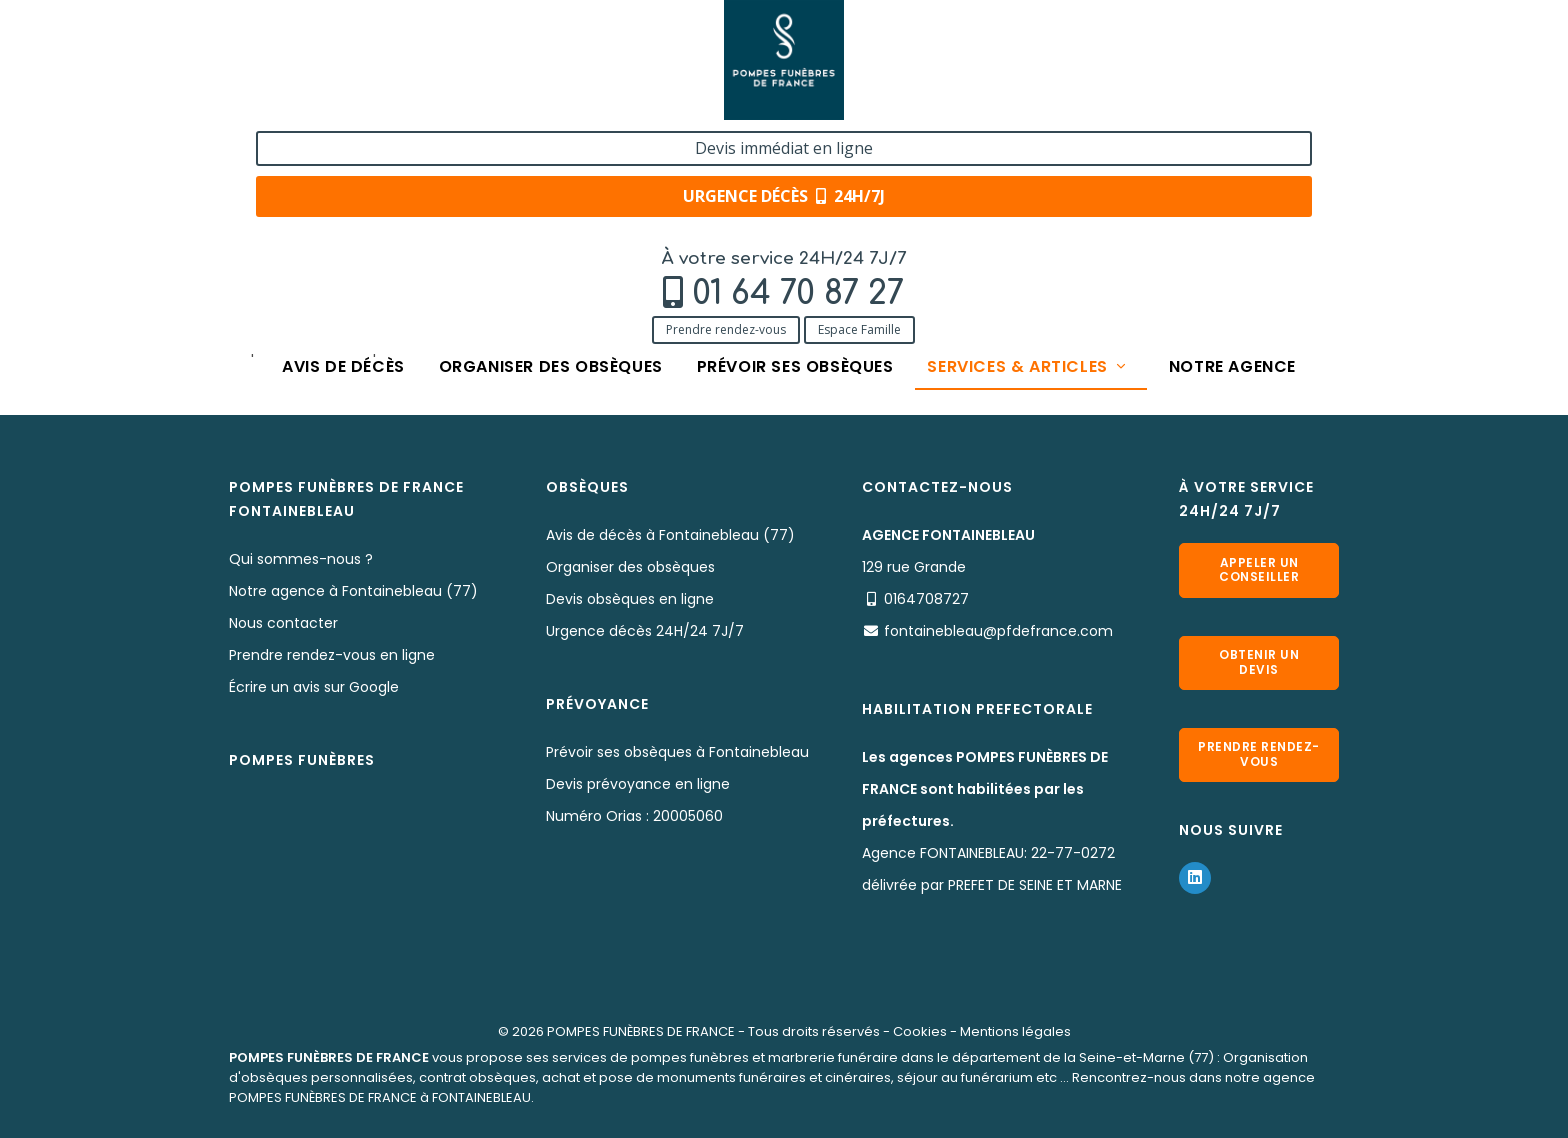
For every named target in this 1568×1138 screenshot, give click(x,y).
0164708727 (926, 599)
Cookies (920, 1031)
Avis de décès (343, 142)
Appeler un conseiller (1259, 569)
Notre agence (1232, 142)
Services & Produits (366, 202)
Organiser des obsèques (550, 142)
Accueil (253, 202)
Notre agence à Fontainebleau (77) (353, 591)
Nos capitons (497, 202)
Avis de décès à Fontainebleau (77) (670, 535)
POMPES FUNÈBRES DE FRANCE (641, 1031)
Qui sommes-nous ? (301, 559)
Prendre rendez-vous (292, 102)
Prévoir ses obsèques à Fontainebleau (677, 752)
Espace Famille (425, 102)
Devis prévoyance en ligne (638, 784)
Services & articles (1029, 142)
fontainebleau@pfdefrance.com (998, 631)
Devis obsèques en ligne (630, 599)
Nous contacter (283, 623)
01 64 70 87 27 (364, 66)
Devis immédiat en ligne (1218, 38)
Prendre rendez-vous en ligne (332, 655)
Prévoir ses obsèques (795, 142)
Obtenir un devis (1259, 661)
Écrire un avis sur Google (314, 687)
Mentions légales (1015, 1031)
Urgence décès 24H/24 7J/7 (645, 631)
